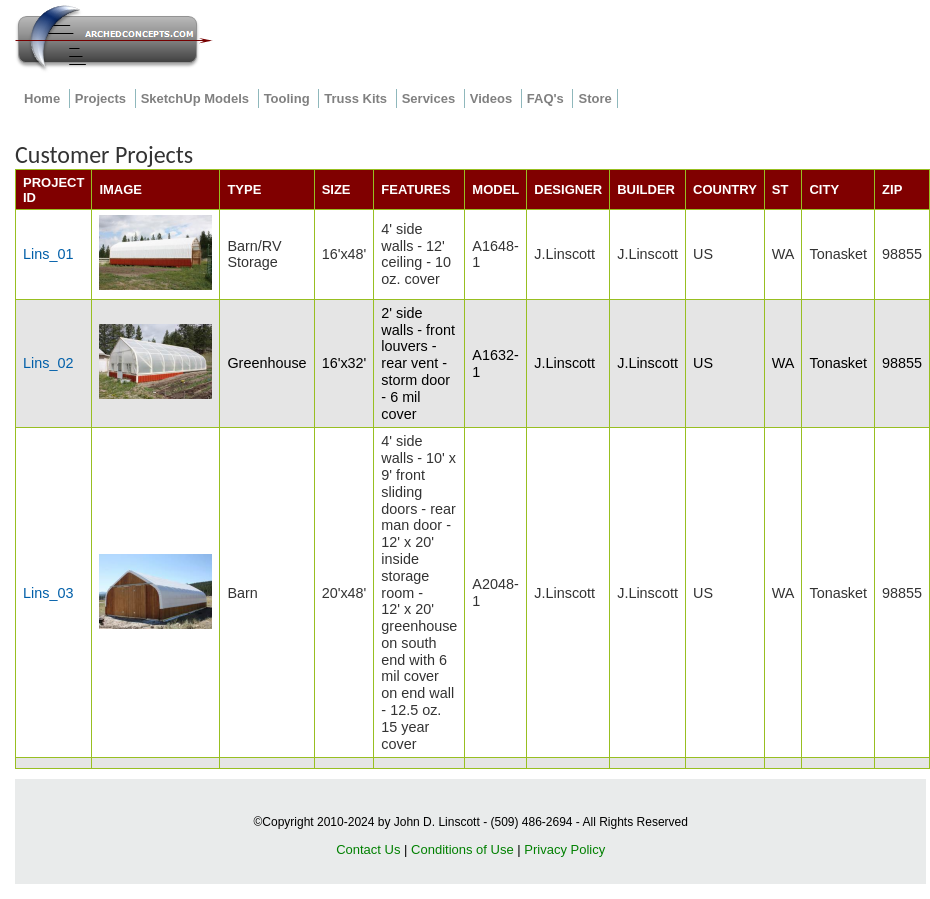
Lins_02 (48, 363)
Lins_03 (48, 593)
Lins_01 (48, 254)
